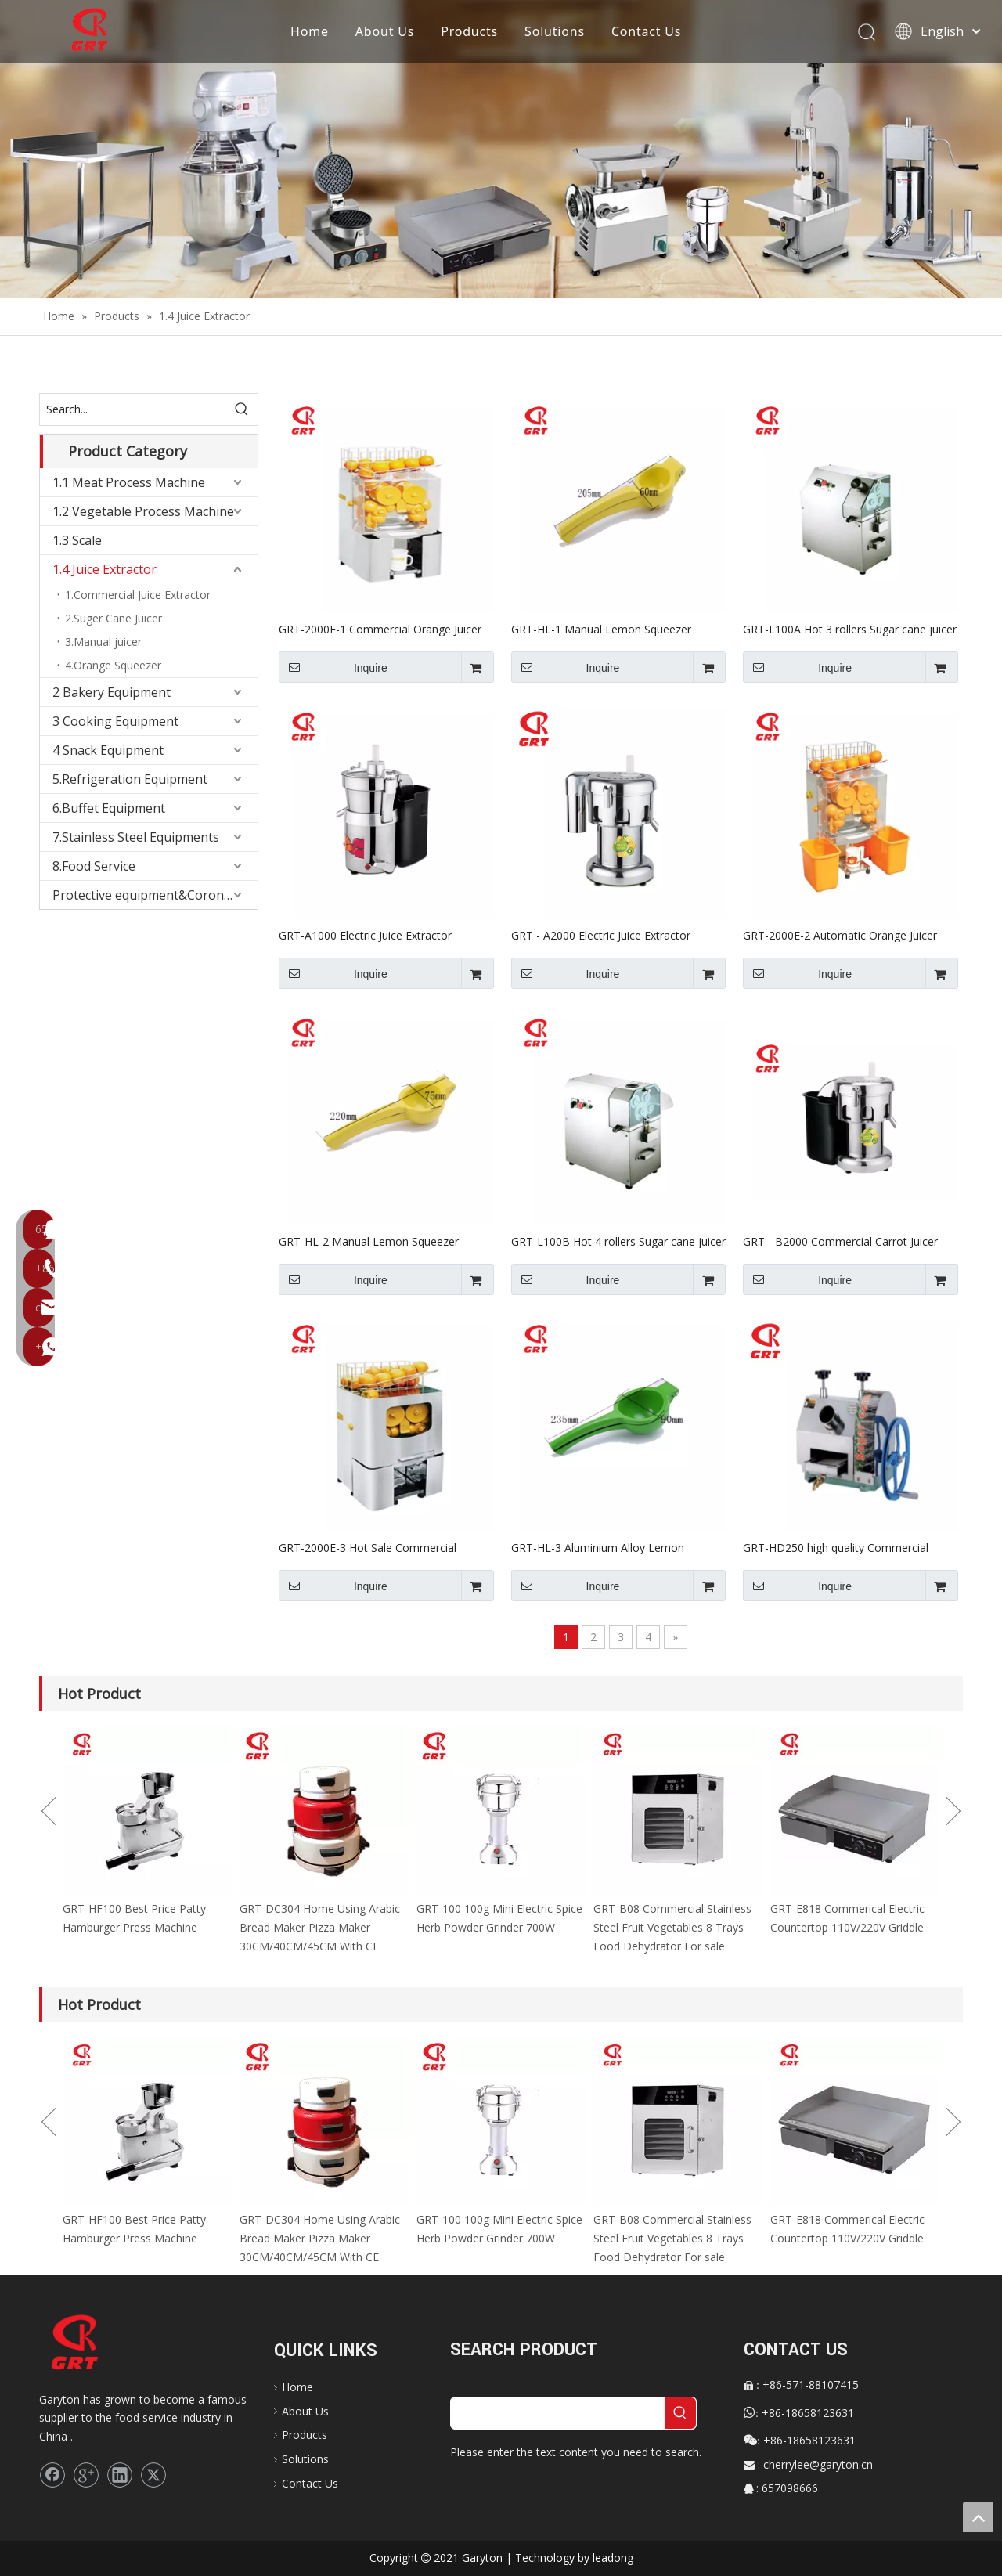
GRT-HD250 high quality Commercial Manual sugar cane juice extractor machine (835, 1547)
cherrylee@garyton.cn (818, 2464)
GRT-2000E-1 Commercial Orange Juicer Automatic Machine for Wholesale (380, 629)
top (978, 2517)
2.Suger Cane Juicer (113, 618)
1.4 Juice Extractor (104, 569)
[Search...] (133, 409)
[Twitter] (153, 2475)
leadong (613, 2557)
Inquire (333, 667)
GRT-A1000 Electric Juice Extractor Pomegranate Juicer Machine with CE (372, 935)
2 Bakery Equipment (111, 692)
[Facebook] (52, 2475)
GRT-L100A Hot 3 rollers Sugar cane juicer (850, 629)
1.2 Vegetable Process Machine (143, 511)
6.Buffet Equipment (108, 808)
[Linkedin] (119, 2475)
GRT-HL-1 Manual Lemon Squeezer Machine (601, 629)
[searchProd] (558, 2413)
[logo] (90, 2343)
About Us (385, 31)
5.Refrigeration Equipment (129, 779)
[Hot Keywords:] (242, 409)
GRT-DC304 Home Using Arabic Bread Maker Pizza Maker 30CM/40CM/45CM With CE (320, 1927)
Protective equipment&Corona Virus (155, 895)
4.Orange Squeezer (113, 665)
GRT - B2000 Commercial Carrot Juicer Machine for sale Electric (840, 1241)
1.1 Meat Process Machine (128, 482)
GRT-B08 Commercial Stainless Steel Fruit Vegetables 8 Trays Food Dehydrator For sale (672, 1927)
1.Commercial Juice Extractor (138, 594)
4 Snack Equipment (108, 750)
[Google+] (86, 2475)
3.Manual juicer (103, 641)
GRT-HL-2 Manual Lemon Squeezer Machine (369, 1241)
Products (470, 31)
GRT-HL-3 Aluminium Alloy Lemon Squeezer (597, 1547)
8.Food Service (93, 866)
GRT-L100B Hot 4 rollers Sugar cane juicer (618, 1241)
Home (310, 31)
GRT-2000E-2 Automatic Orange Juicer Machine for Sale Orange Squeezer (840, 935)
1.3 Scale (77, 540)
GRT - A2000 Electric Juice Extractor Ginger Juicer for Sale (600, 935)
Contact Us (647, 31)
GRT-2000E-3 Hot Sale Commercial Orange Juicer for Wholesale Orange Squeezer (370, 1547)
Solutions (555, 31)
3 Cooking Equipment (115, 721)
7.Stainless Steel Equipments (135, 837)
